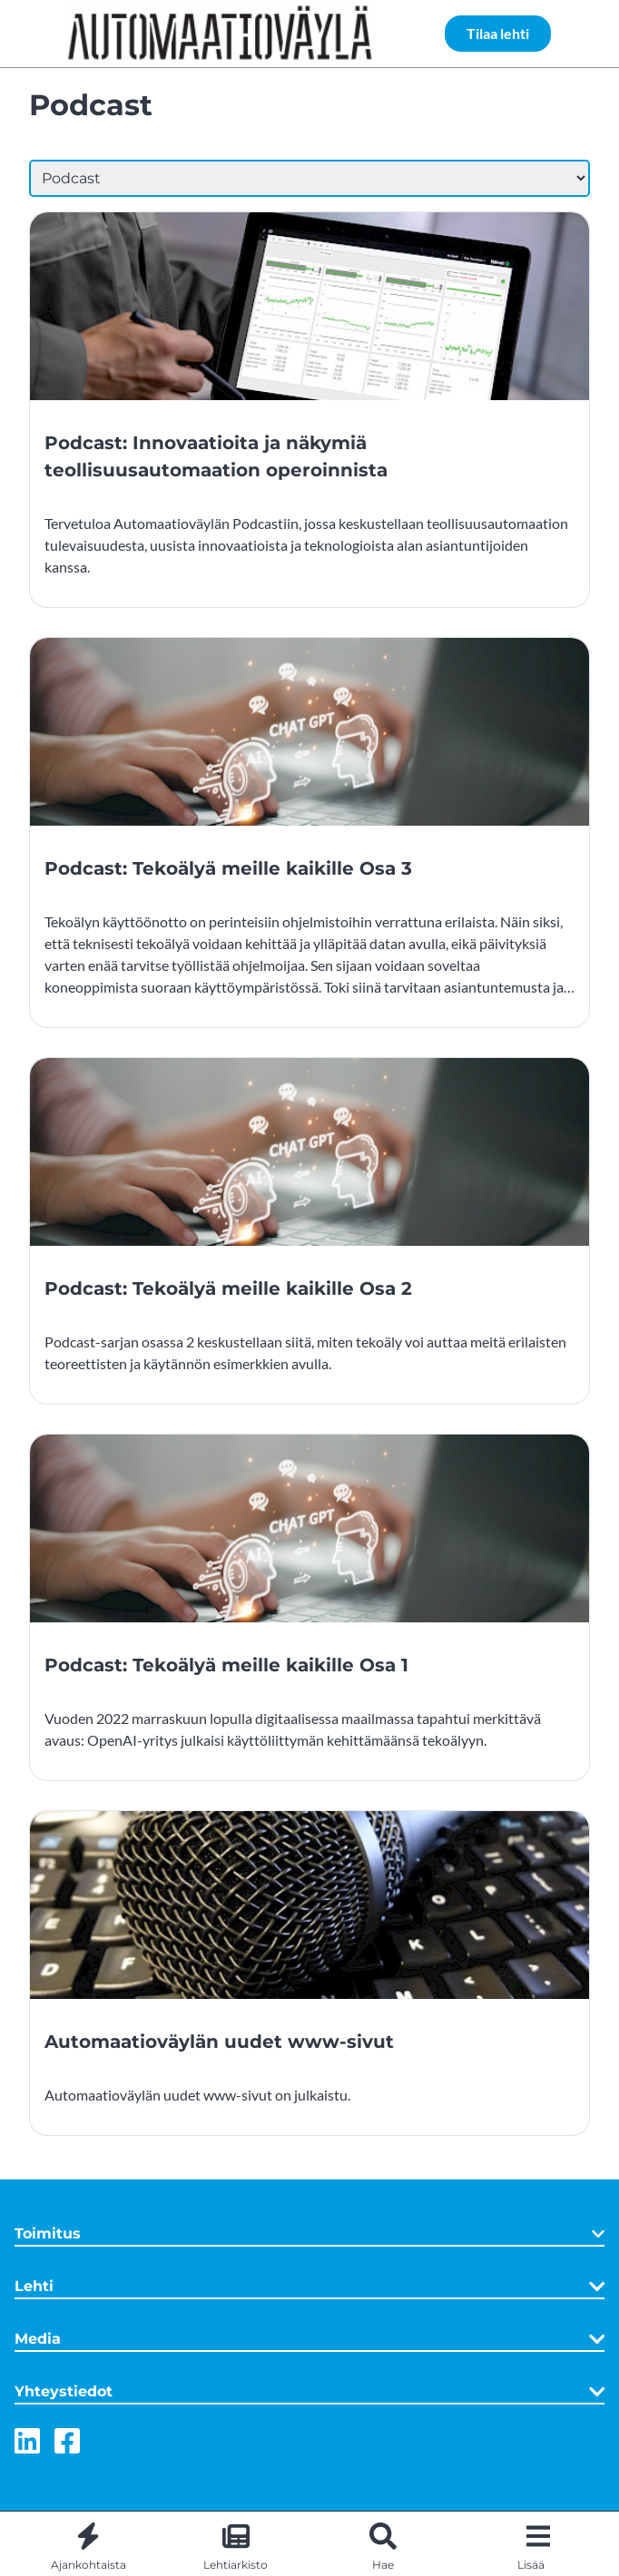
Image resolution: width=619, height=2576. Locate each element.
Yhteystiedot (309, 2392)
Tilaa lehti (498, 33)
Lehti (309, 2286)
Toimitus (309, 2233)
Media (309, 2339)
